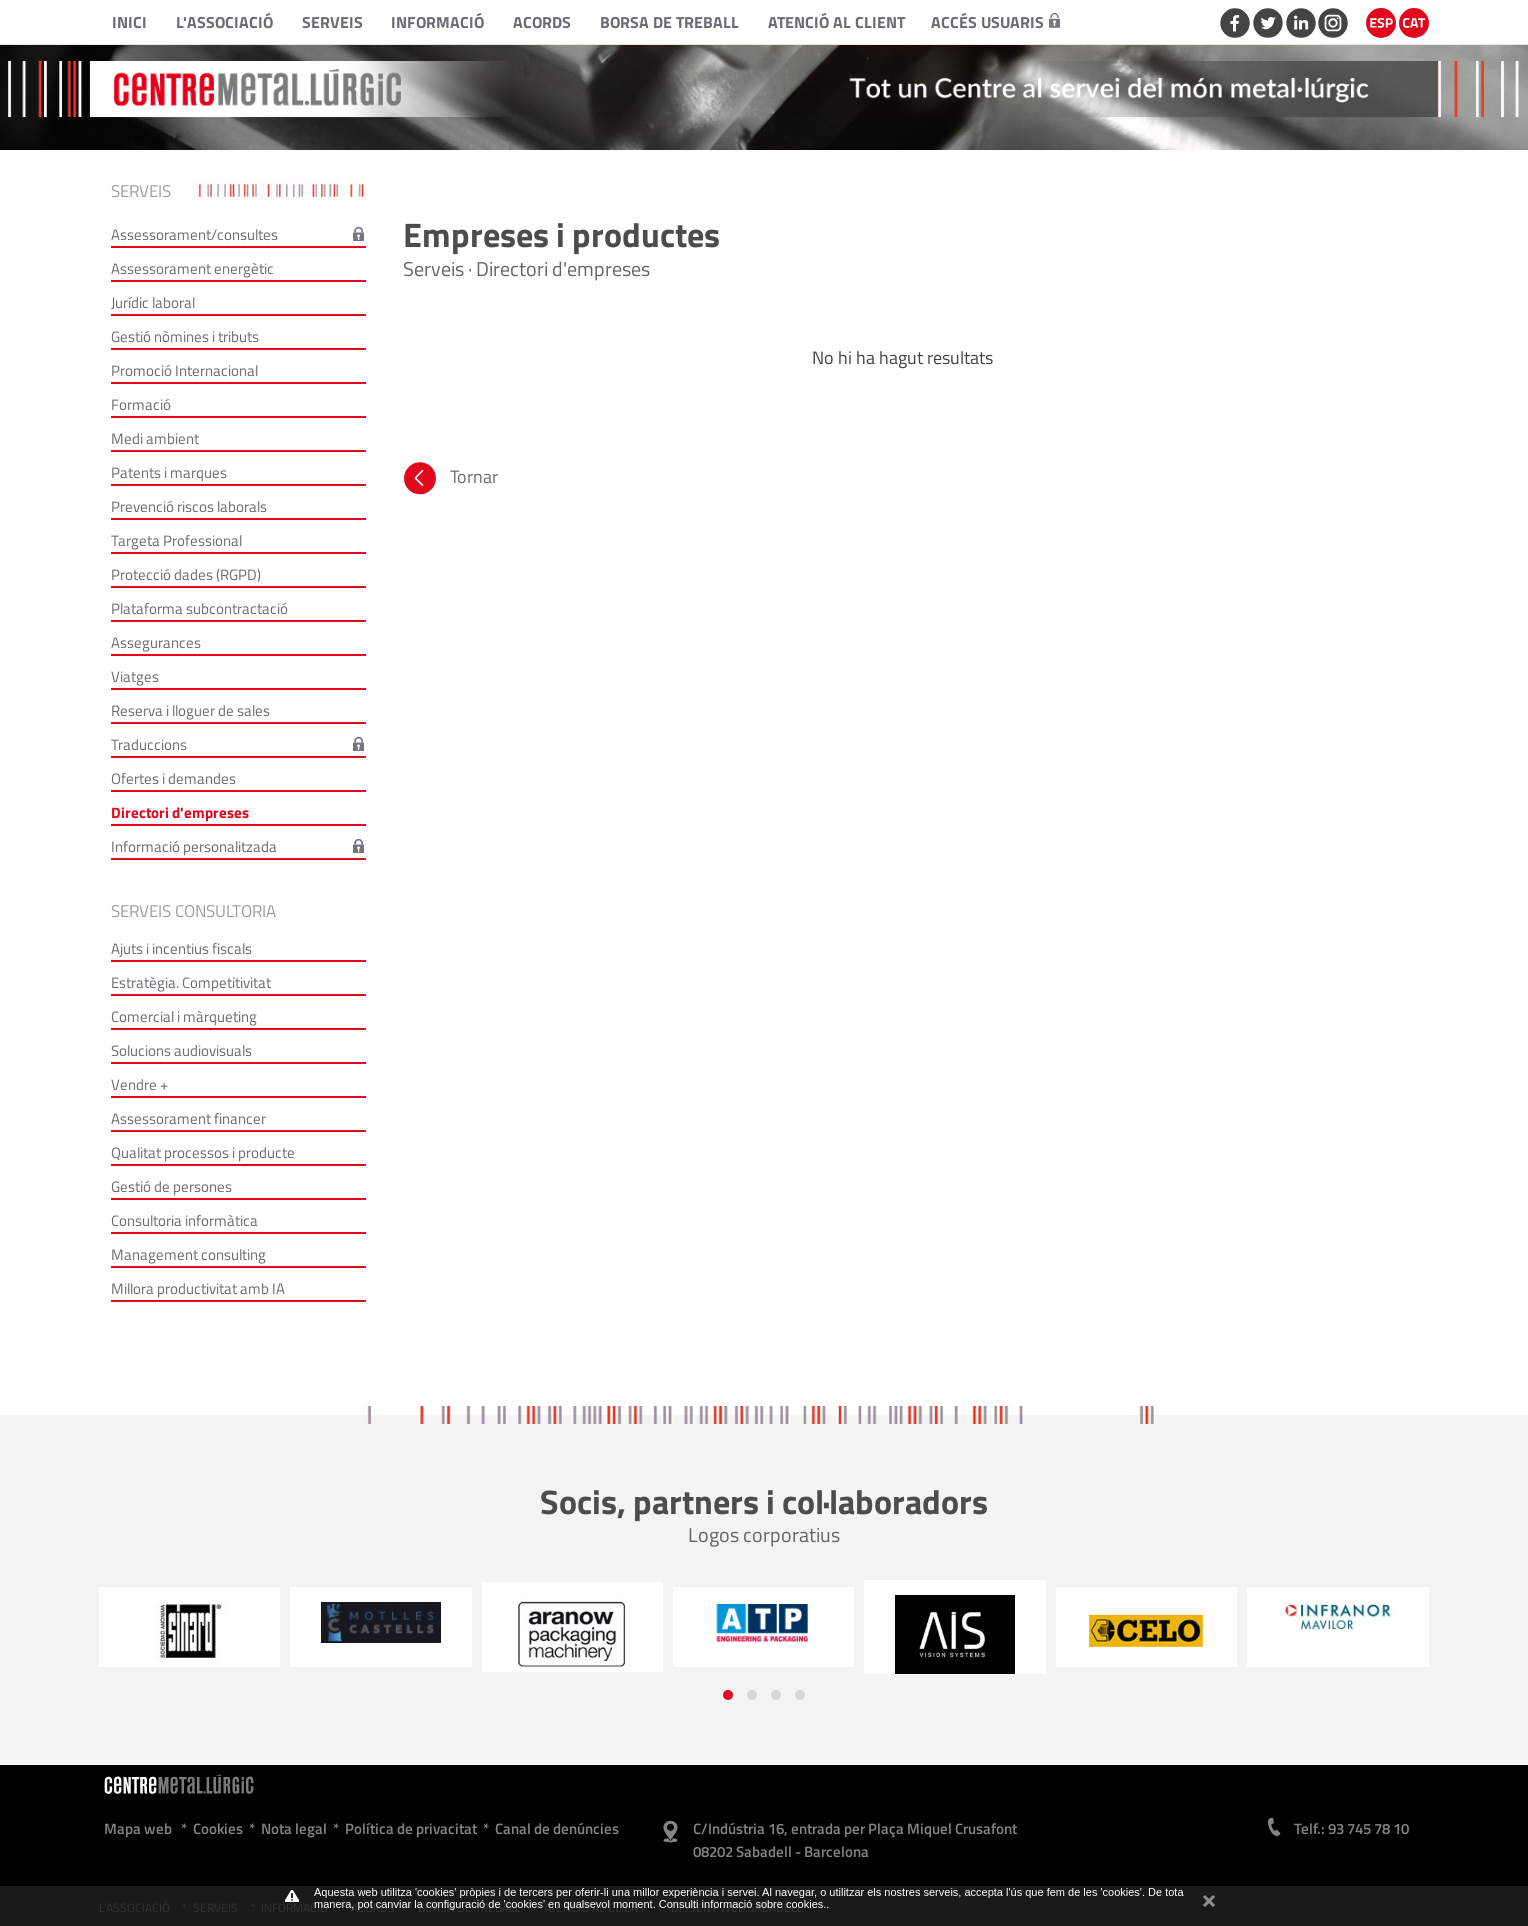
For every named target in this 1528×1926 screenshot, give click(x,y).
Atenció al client (836, 22)
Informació (437, 22)
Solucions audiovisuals (181, 1050)
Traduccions (149, 744)
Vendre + (139, 1084)
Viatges (135, 676)
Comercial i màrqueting (184, 1016)
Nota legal (294, 1828)
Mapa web (138, 1828)
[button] (728, 1695)
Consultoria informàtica (184, 1220)
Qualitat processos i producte (203, 1152)
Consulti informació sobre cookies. (743, 1904)
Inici (129, 22)
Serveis (332, 22)
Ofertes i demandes (173, 778)
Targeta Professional (176, 540)
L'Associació (224, 22)
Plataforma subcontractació (199, 608)
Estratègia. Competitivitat (191, 982)
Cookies (218, 1828)
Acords (542, 22)
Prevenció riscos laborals (189, 506)
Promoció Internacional (184, 370)
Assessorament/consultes (194, 234)
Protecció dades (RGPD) (186, 574)
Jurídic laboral (153, 302)
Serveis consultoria (193, 911)
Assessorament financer (188, 1118)
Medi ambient (155, 438)
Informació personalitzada (194, 846)
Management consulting (188, 1254)
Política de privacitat (411, 1828)
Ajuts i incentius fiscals (181, 948)
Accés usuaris (995, 22)
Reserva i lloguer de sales (190, 710)
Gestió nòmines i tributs (185, 336)
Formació (141, 404)
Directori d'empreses (180, 812)
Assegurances (156, 642)
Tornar (449, 481)
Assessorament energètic (192, 268)
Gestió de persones (171, 1186)
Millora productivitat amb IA (198, 1288)
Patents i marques (169, 472)
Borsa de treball (669, 22)
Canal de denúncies (557, 1828)
